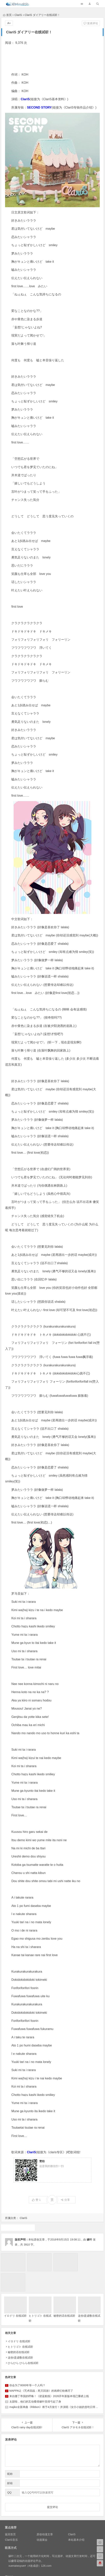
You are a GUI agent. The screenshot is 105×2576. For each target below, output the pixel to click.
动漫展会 (42, 2519)
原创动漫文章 (45, 2514)
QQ (9, 2472)
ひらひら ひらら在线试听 (23, 2342)
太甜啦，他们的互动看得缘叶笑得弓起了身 (35, 2381)
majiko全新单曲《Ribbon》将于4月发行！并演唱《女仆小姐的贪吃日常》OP (55, 2386)
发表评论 (91, 23)
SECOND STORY (39, 107)
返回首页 (10, 2514)
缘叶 (89, 2239)
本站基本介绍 (76, 2519)
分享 (65, 2199)
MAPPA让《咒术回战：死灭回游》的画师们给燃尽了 (41, 2370)
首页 (7, 14)
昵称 (10, 2453)
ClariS (18, 14)
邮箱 (10, 2463)
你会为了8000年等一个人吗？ (27, 2365)
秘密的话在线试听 (64, 2295)
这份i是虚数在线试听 (20, 2337)
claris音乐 (18, 2227)
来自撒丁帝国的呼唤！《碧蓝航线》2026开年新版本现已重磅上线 (49, 2376)
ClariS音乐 (11, 2519)
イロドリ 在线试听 (15, 2295)
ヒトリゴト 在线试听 (20, 2326)
